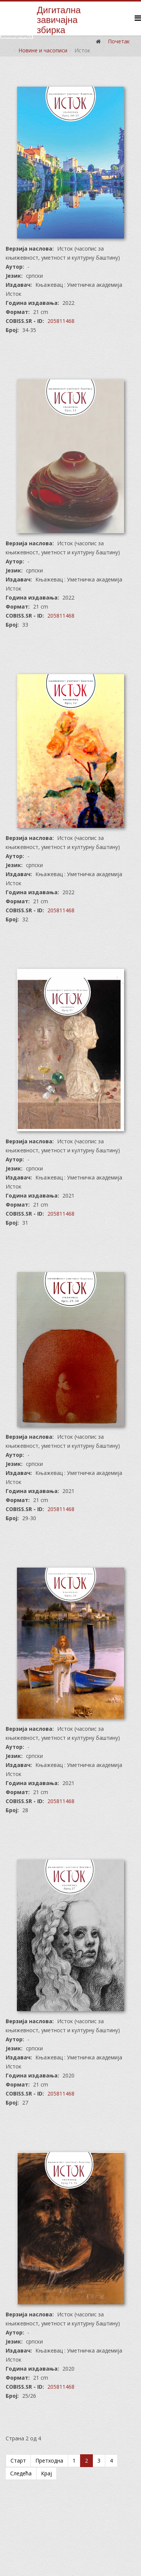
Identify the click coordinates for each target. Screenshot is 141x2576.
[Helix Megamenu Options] (138, 18)
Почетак (119, 41)
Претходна (49, 2460)
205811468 (60, 320)
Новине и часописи (42, 50)
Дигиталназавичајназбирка (59, 20)
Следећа (21, 2473)
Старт (18, 2460)
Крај (46, 2473)
